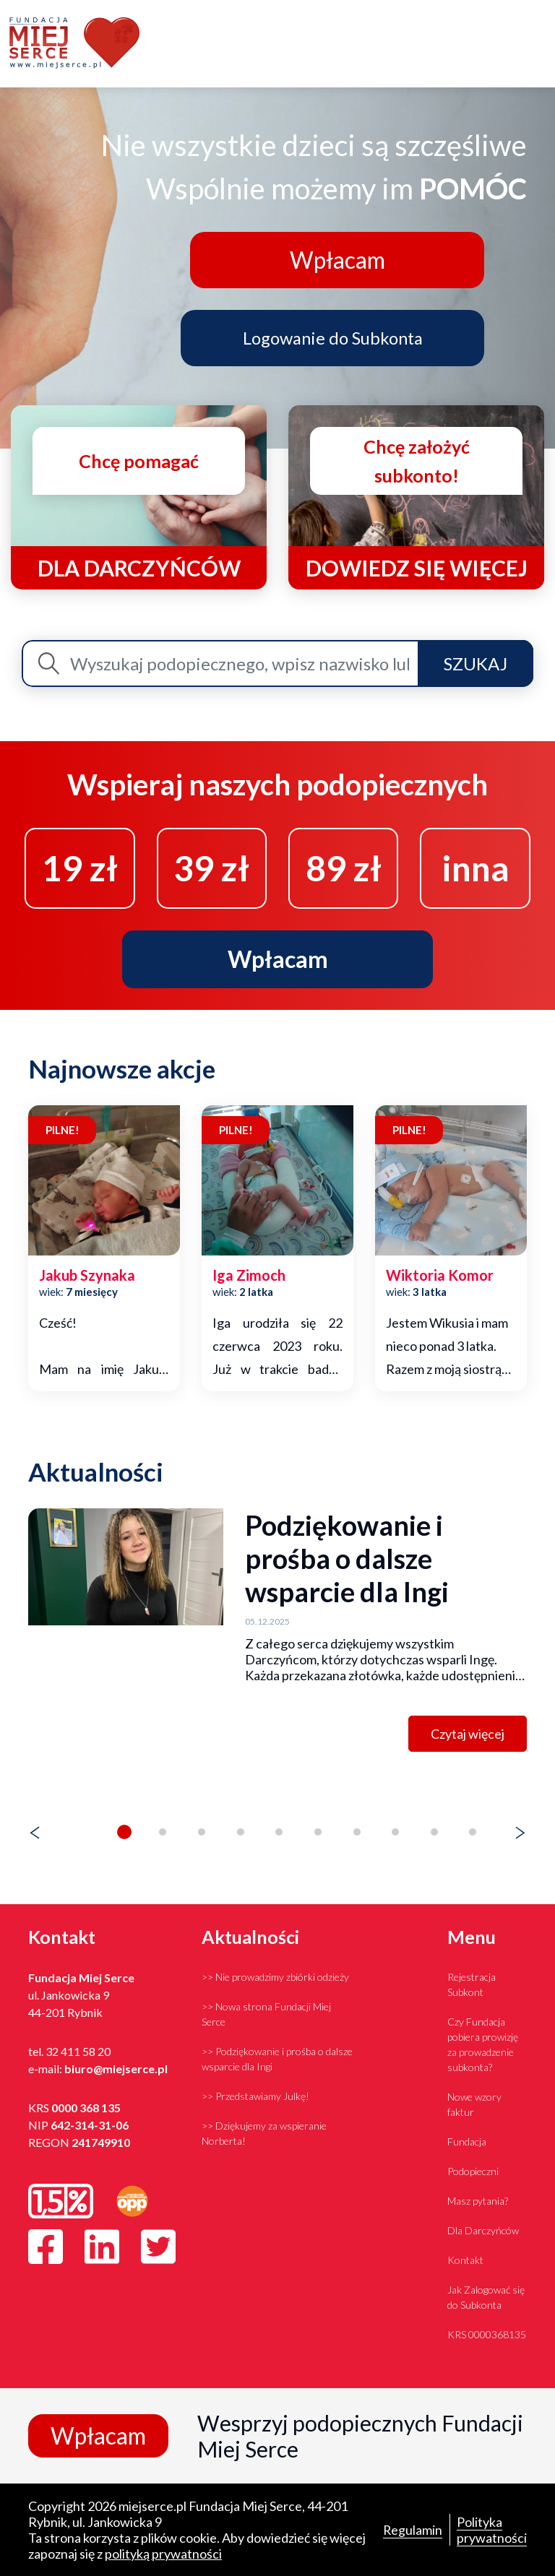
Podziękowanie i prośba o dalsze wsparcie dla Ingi (347, 1558)
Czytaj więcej (467, 1734)
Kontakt (465, 2260)
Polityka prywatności (492, 2530)
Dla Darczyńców (483, 2230)
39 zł (211, 867)
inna (475, 867)
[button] (124, 1832)
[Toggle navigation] (537, 43)
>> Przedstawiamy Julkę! (255, 2096)
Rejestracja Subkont (471, 1984)
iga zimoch (248, 1275)
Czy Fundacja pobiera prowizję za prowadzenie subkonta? (482, 2044)
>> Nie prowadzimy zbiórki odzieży (275, 1977)
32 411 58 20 (78, 2051)
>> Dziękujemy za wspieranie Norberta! (264, 2133)
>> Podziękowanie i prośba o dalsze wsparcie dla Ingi (277, 2059)
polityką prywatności (163, 2554)
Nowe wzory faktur (474, 2104)
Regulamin (412, 2530)
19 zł (80, 867)
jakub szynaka (87, 1275)
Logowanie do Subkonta (334, 337)
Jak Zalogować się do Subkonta (486, 2297)
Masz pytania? (477, 2201)
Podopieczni (473, 2171)
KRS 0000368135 (486, 2334)
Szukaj (475, 662)
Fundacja (466, 2141)
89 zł (344, 867)
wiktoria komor (440, 1275)
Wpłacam (334, 259)
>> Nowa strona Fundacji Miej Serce (266, 2014)
